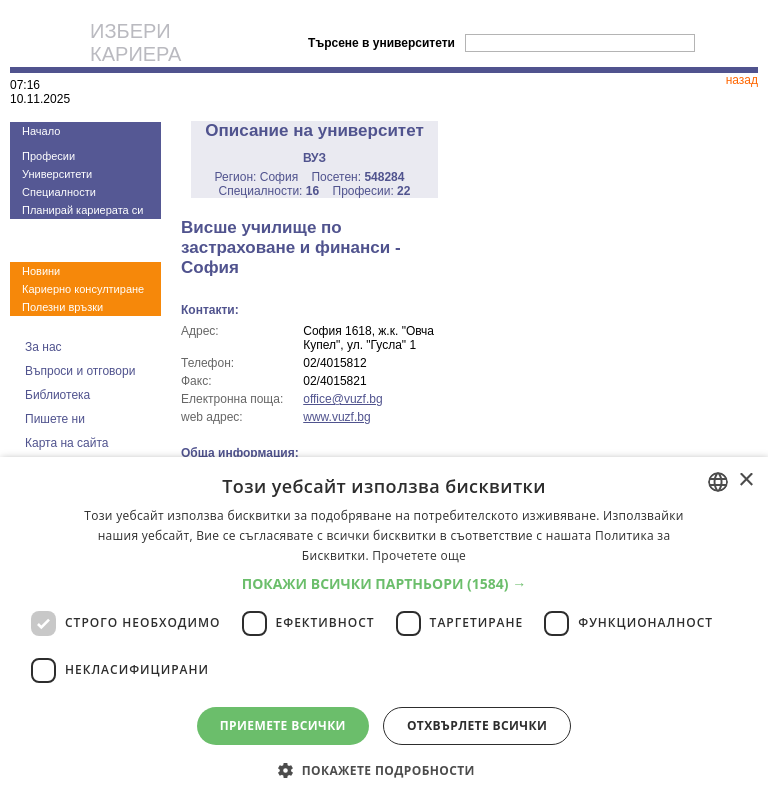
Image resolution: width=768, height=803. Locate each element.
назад (742, 80)
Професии (48, 156)
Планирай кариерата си (82, 210)
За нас (43, 347)
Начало (41, 131)
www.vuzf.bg (336, 417)
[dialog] (384, 630)
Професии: (372, 191)
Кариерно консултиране (83, 289)
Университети (57, 174)
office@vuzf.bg (342, 399)
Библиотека (57, 395)
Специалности (59, 192)
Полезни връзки (62, 307)
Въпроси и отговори (80, 371)
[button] (384, 583)
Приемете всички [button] (283, 725)
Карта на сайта (67, 443)
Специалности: (269, 191)
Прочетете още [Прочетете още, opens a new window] (419, 555)
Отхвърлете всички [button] (477, 725)
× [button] (745, 480)
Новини (41, 271)
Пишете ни (55, 419)
